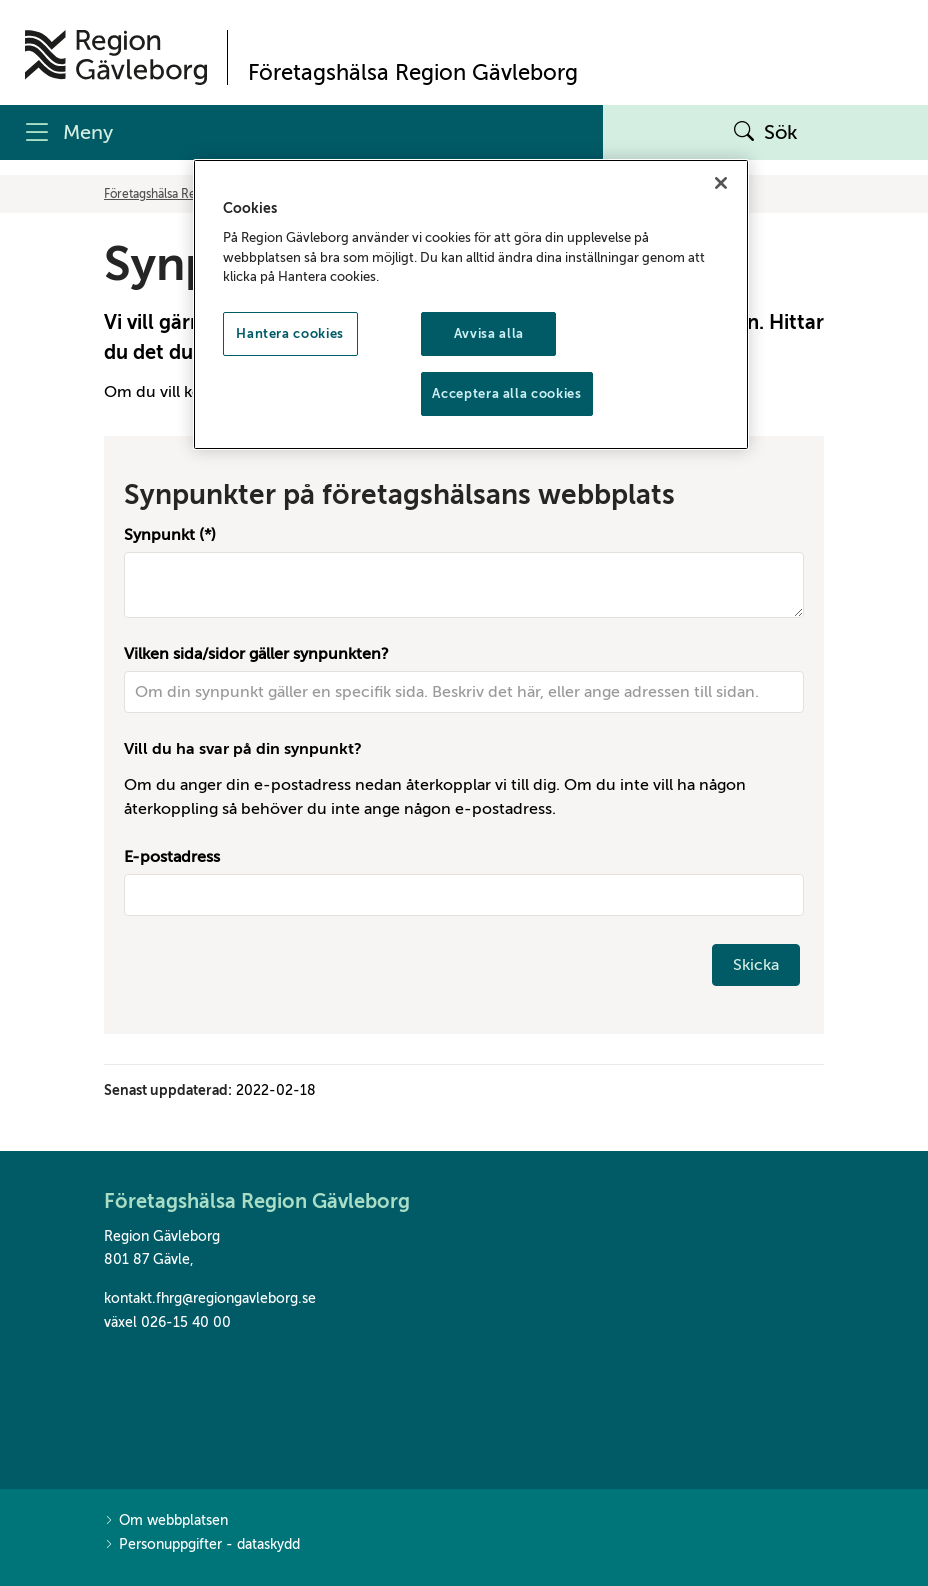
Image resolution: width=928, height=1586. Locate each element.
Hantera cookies (290, 333)
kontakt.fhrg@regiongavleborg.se (210, 1298)
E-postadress (172, 857)
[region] (471, 304)
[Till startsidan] (116, 57)
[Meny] (301, 132)
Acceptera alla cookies (506, 393)
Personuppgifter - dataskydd (202, 1545)
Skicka (756, 965)
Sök (766, 133)
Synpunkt (159, 535)
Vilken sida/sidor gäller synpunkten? (256, 654)
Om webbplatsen (166, 1521)
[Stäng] (721, 183)
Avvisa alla (489, 333)
